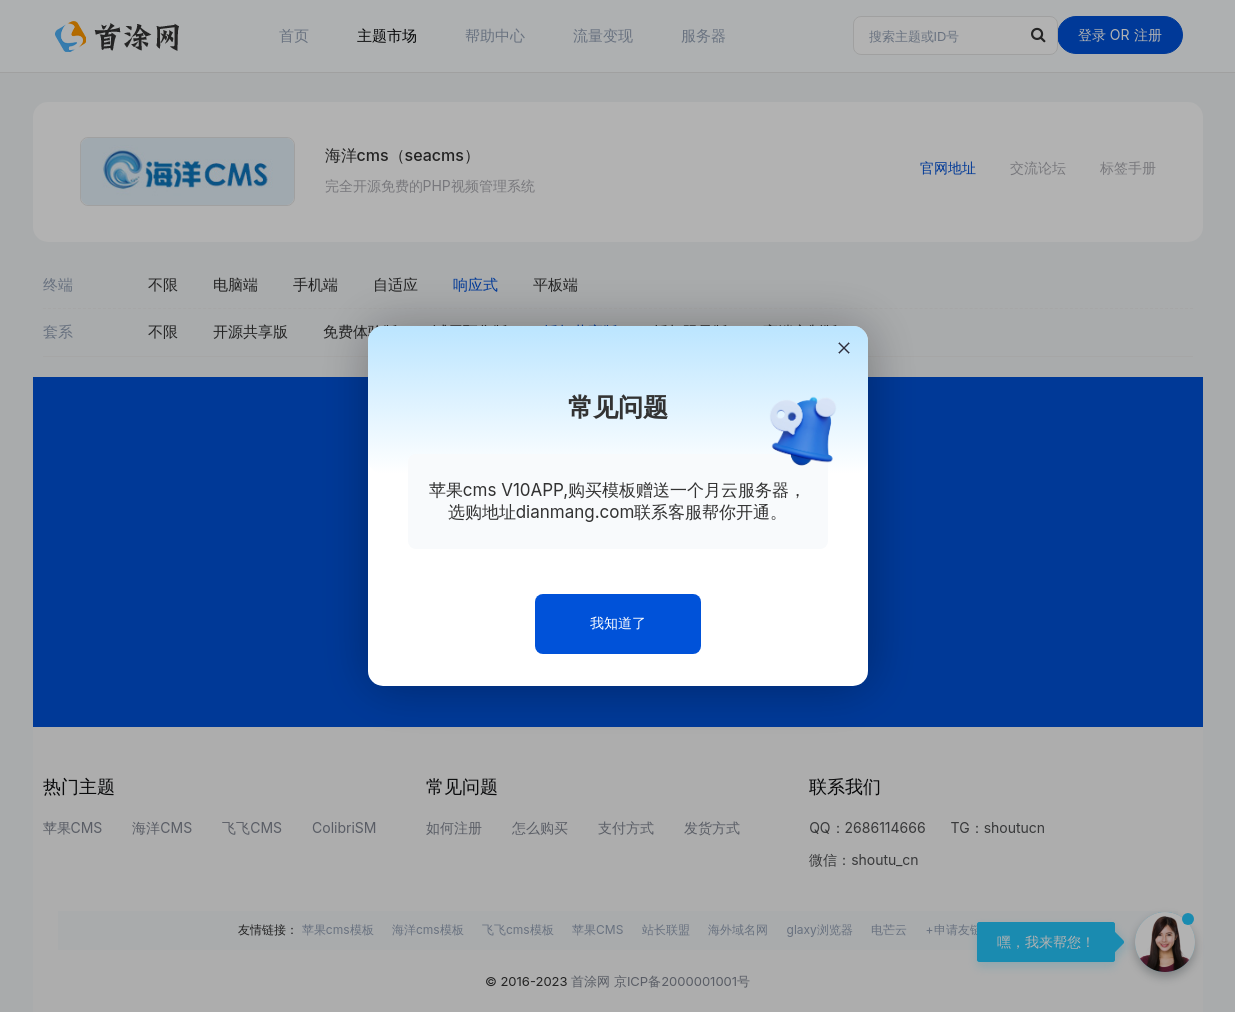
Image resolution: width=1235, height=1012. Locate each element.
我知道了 (618, 622)
